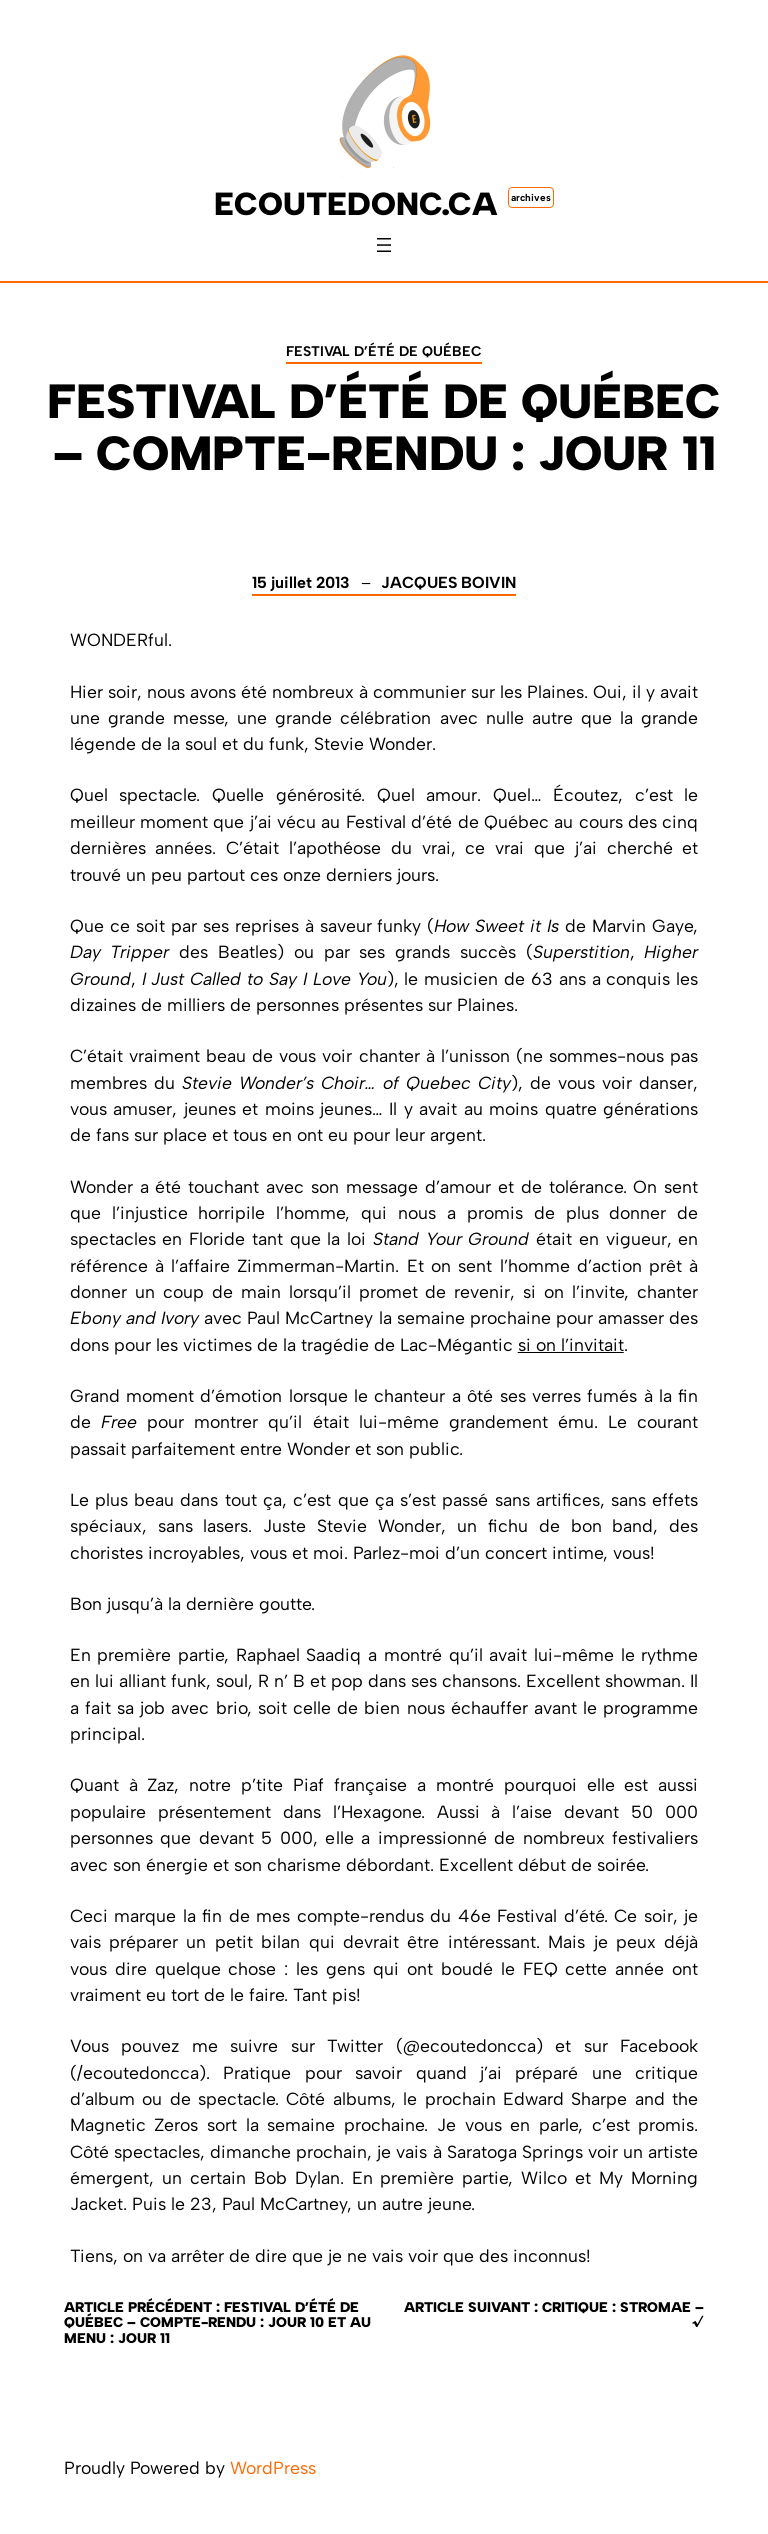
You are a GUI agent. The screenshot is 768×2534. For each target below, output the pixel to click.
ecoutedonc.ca (356, 204)
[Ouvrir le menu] (384, 245)
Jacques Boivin (448, 582)
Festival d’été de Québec (384, 351)
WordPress (273, 2467)
